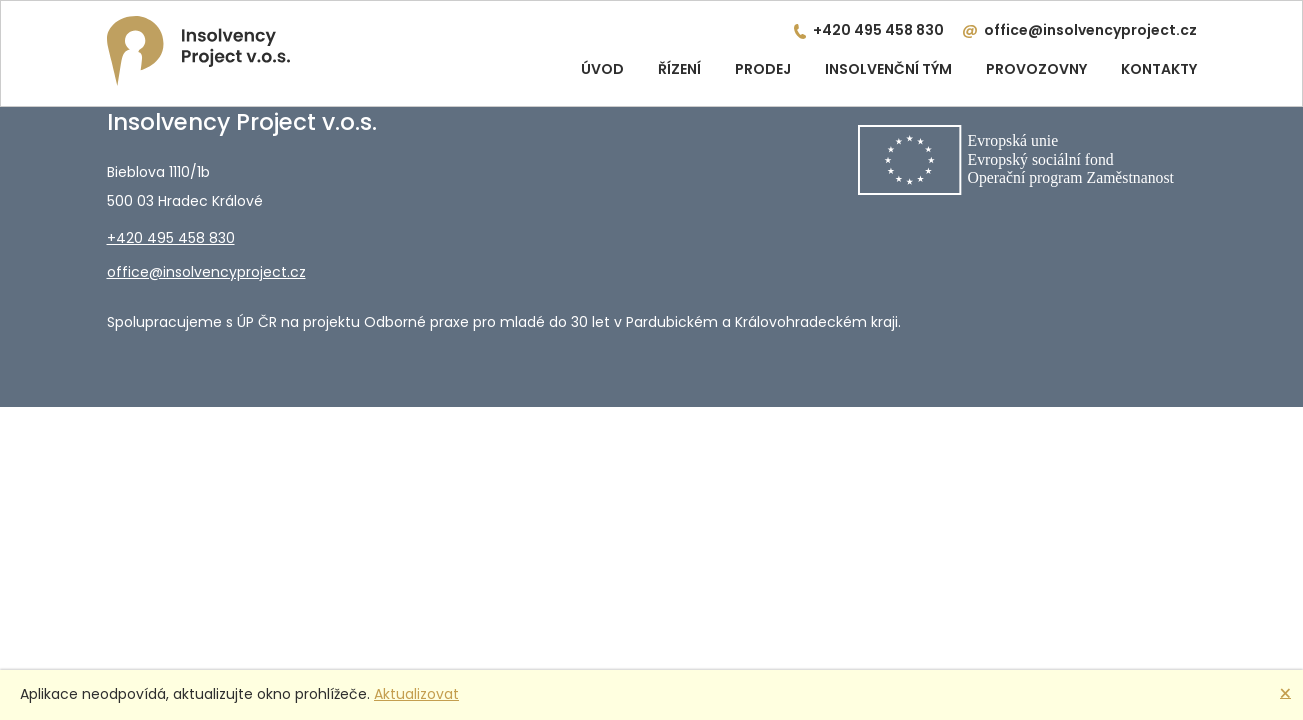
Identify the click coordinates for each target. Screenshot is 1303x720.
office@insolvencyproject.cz (1090, 30)
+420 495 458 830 (878, 30)
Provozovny (1036, 69)
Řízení (679, 69)
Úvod (602, 69)
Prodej (763, 69)
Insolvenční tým (888, 69)
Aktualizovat (416, 694)
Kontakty (1159, 69)
